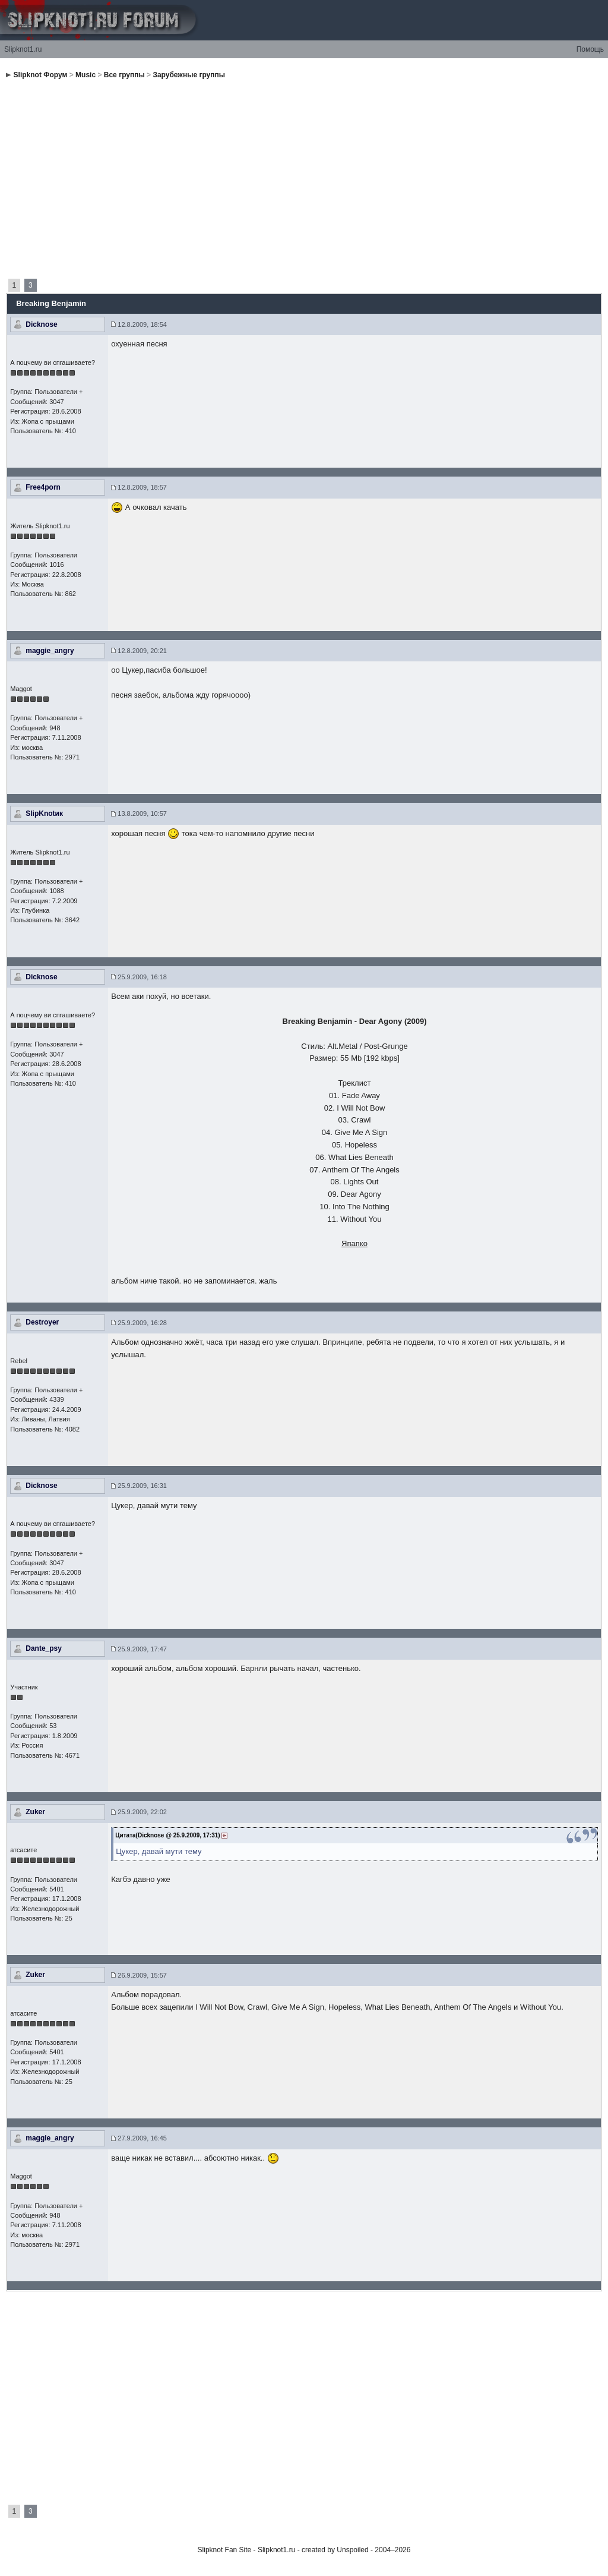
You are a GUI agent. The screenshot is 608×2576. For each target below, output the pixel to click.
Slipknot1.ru (23, 49)
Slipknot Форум (41, 75)
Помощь (590, 49)
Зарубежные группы (189, 75)
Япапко (354, 1243)
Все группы (124, 75)
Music (85, 75)
